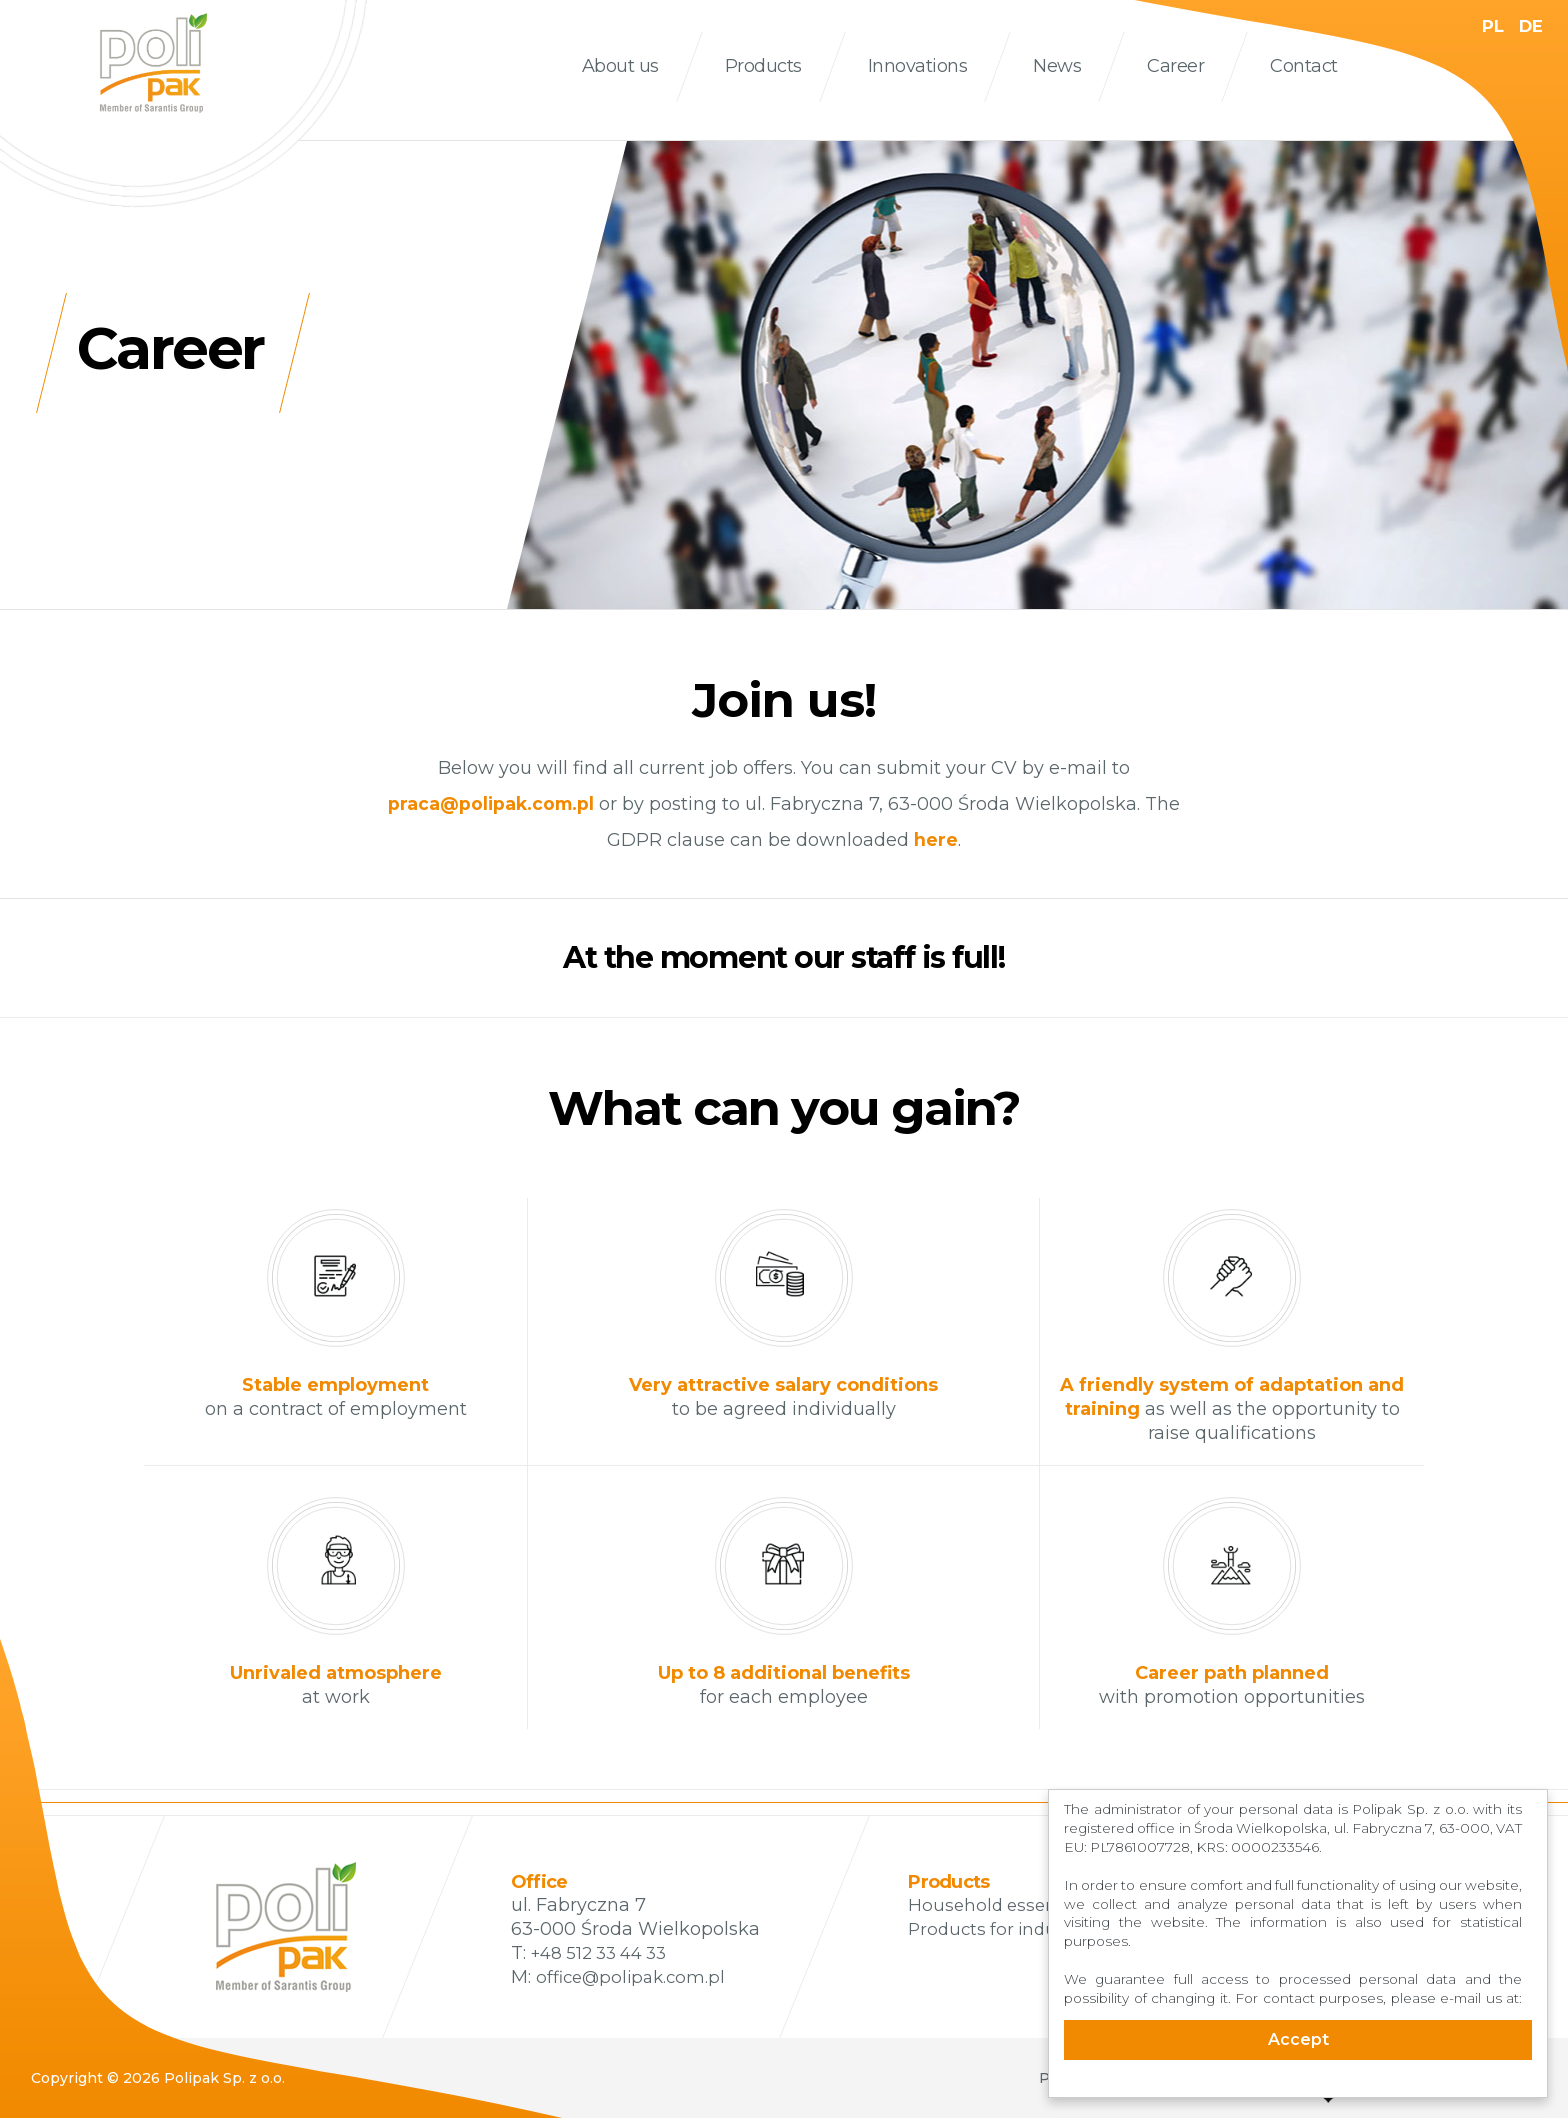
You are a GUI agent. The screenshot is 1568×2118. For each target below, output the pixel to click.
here (936, 840)
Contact (1304, 66)
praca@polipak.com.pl (491, 804)
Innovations (918, 66)
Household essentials (1003, 1905)
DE (1529, 26)
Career (1175, 66)
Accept (1298, 2039)
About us (620, 66)
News (1057, 66)
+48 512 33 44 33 (605, 1953)
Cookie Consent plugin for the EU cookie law (1298, 2088)
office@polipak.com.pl (635, 1977)
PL (1489, 26)
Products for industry (1002, 1929)
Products (763, 66)
